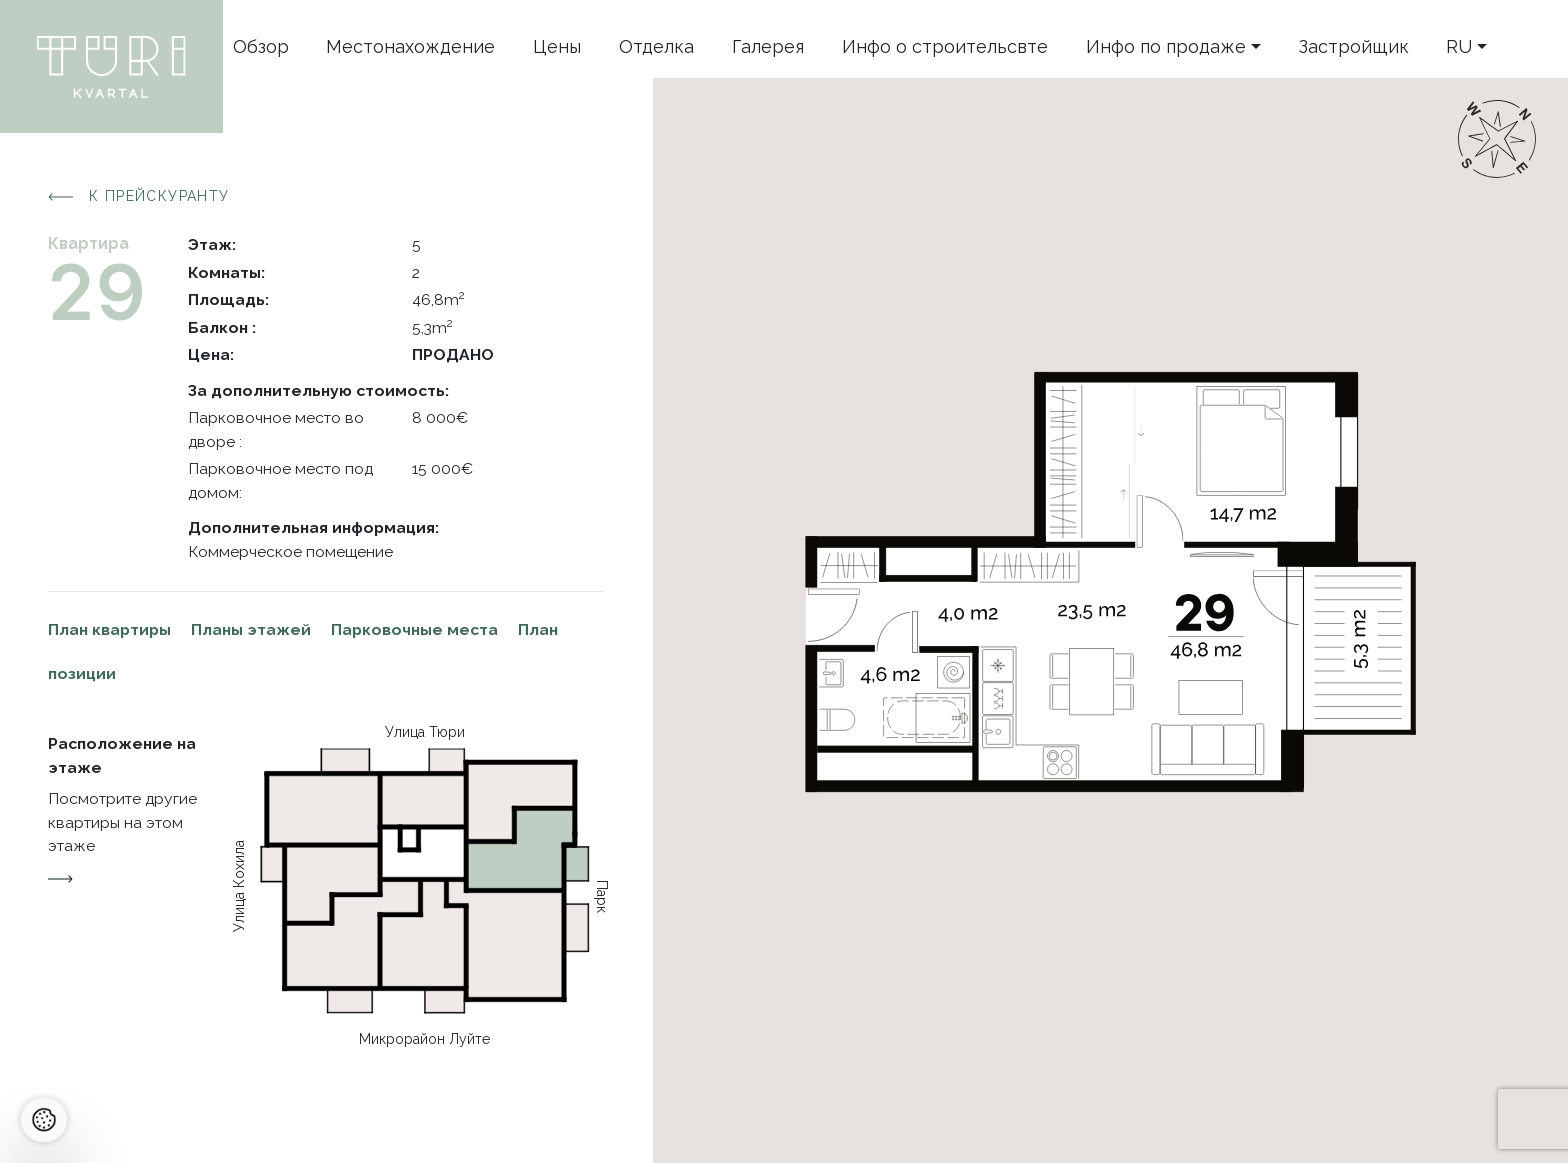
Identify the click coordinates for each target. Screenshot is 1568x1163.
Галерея (768, 46)
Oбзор (261, 46)
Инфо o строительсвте (945, 46)
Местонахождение (410, 46)
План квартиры (109, 629)
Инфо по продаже (1166, 46)
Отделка (656, 46)
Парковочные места (414, 629)
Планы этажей (251, 629)
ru (1459, 46)
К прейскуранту (139, 197)
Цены (557, 46)
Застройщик (1354, 46)
